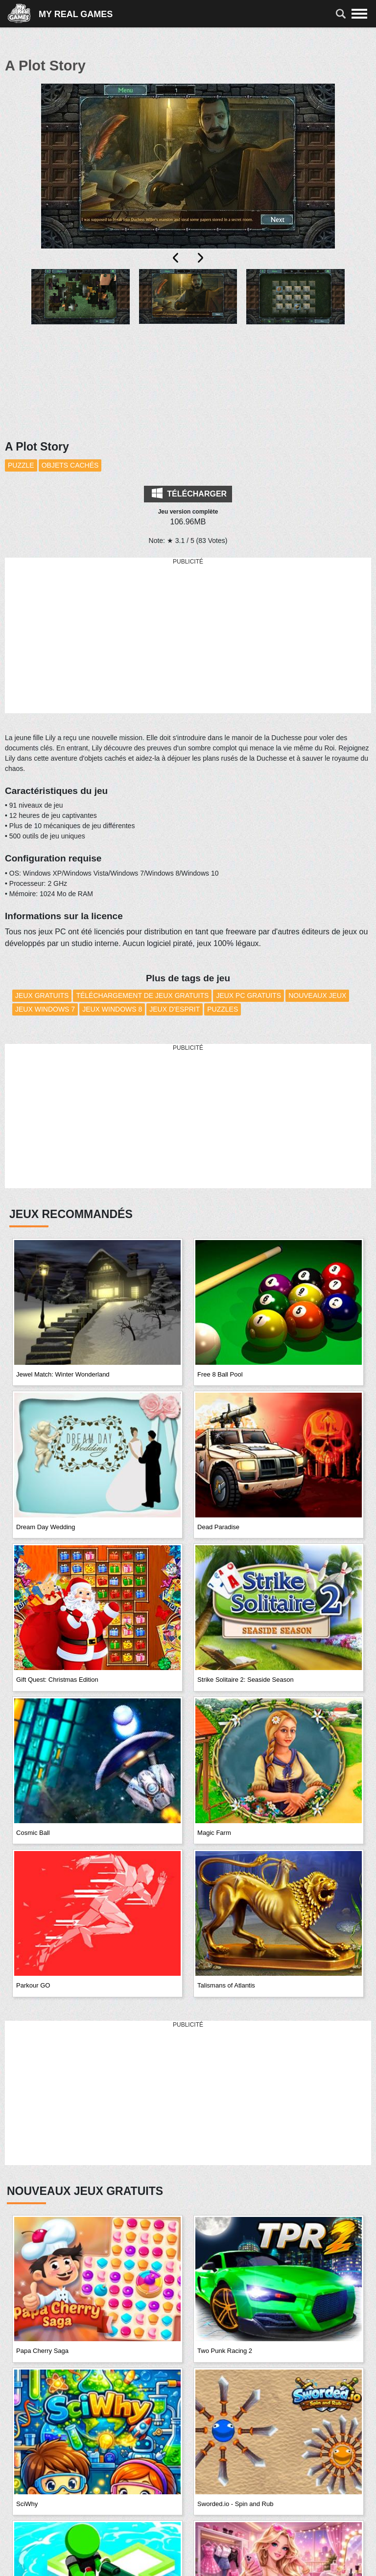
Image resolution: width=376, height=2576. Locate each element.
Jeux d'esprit (174, 1009)
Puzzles (222, 1009)
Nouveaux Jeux (317, 995)
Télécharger (189, 493)
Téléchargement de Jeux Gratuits (142, 995)
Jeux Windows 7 (45, 1009)
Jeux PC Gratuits (248, 995)
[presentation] (176, 258)
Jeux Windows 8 (112, 1009)
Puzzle (21, 465)
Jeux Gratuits (42, 995)
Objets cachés (70, 465)
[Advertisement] (188, 635)
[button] (80, 314)
